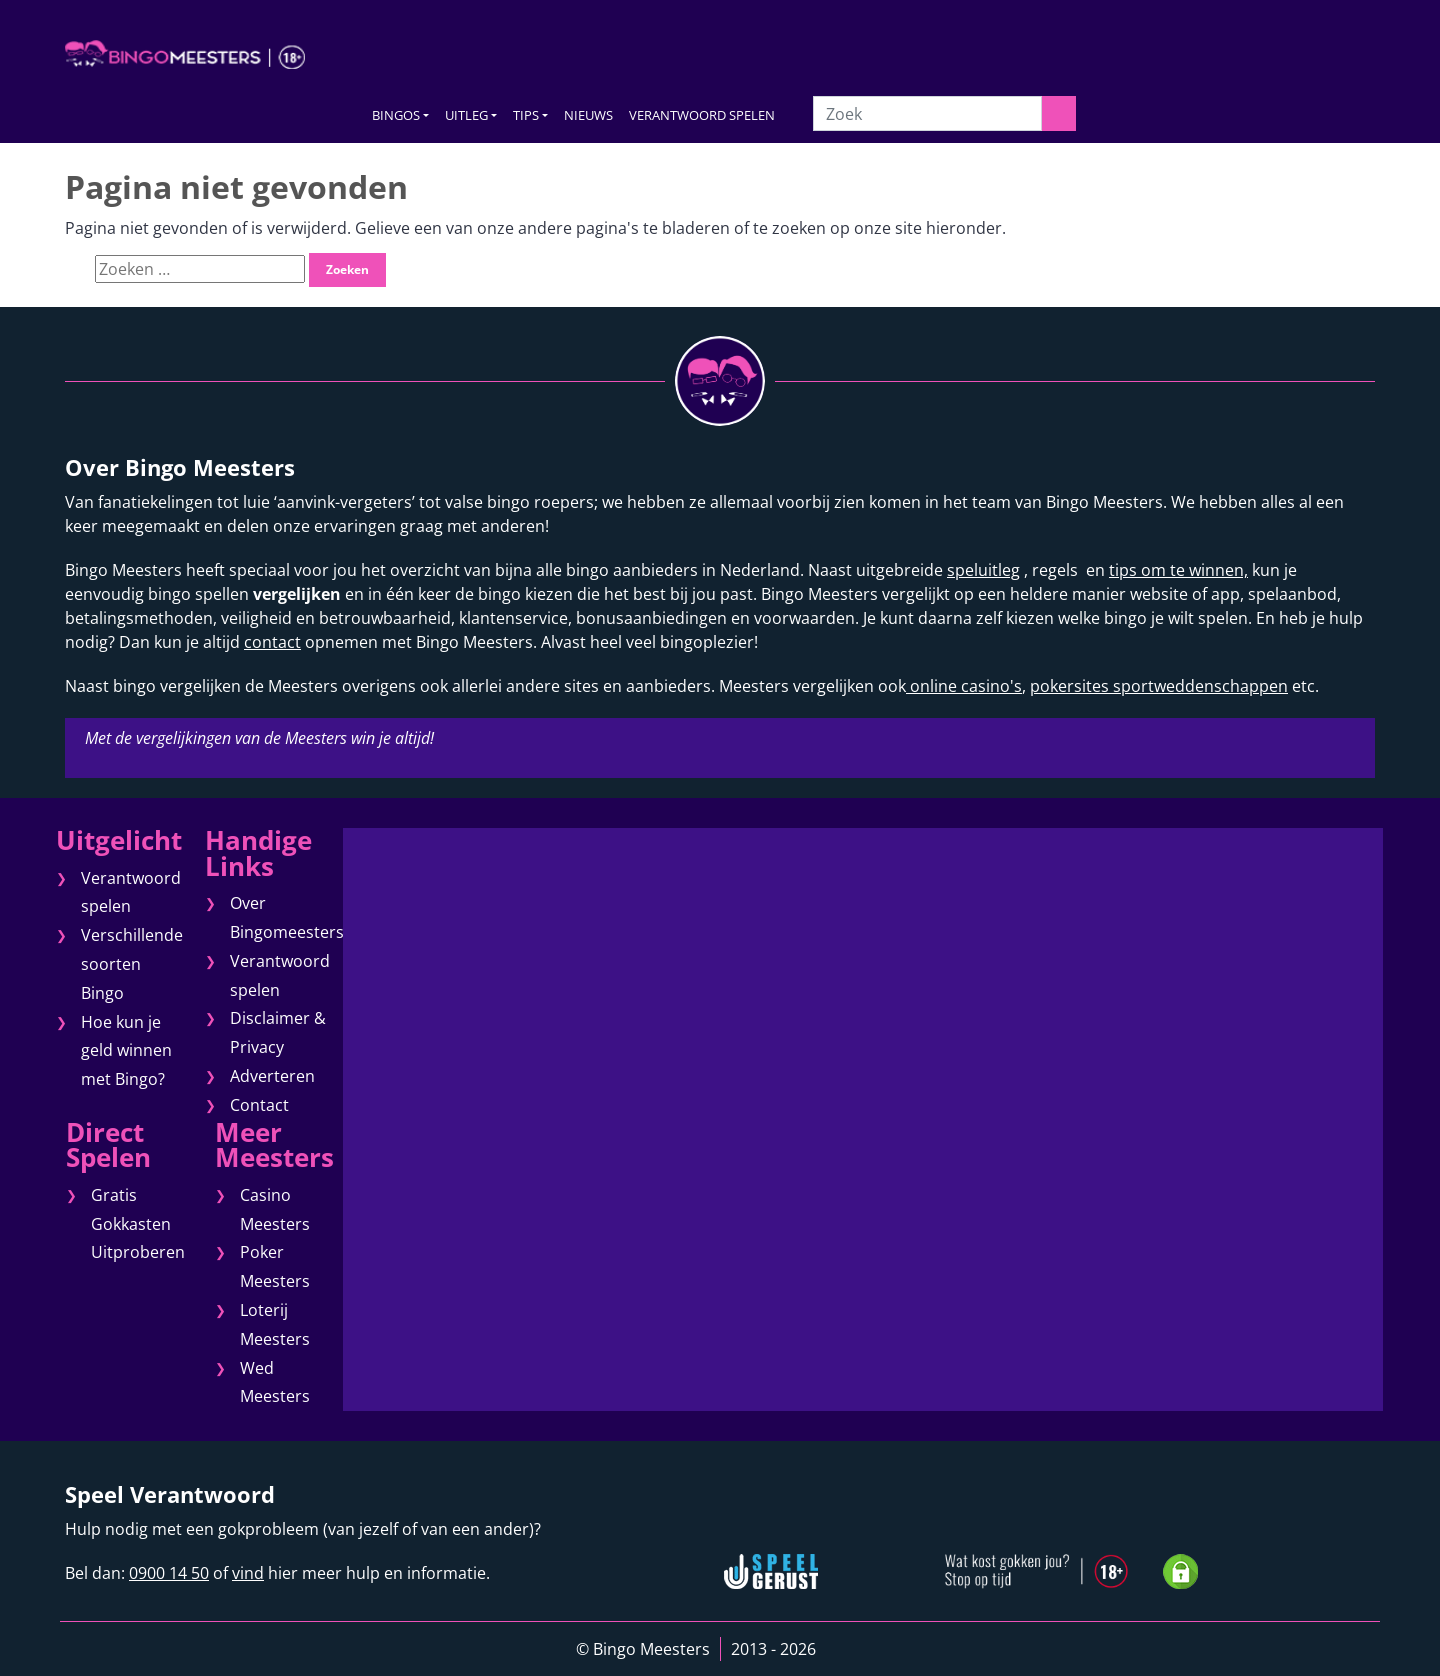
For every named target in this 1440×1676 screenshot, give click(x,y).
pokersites (1069, 686)
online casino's (964, 686)
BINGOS (396, 115)
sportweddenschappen (1198, 686)
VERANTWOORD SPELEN (702, 115)
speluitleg (983, 570)
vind (248, 1573)
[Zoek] (927, 113)
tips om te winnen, (1178, 570)
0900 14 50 (169, 1573)
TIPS (526, 115)
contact (272, 642)
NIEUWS (588, 115)
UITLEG (466, 115)
